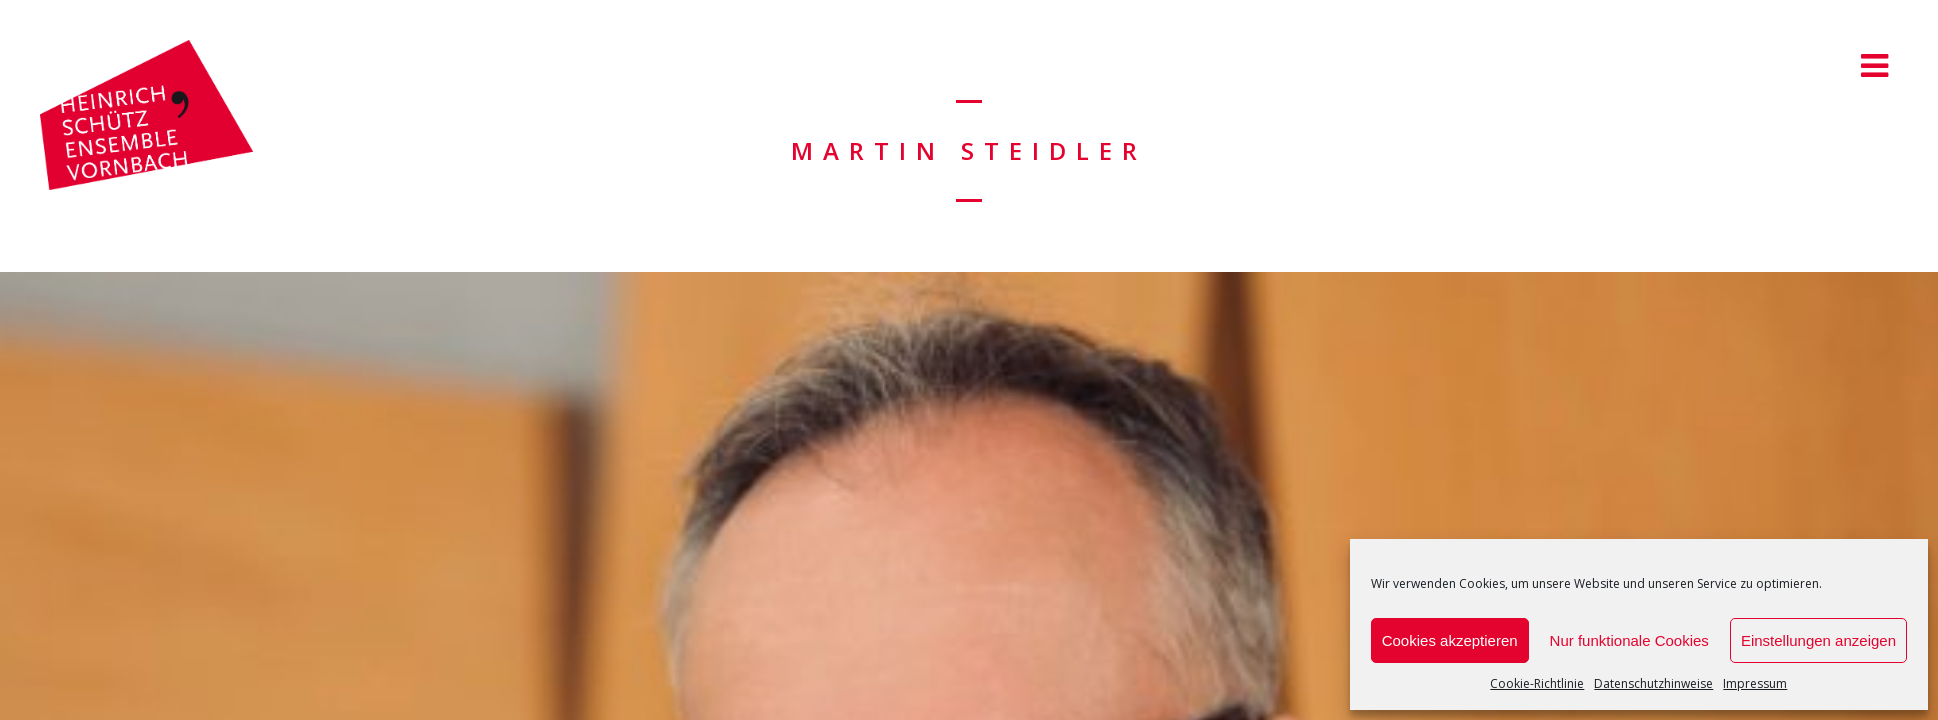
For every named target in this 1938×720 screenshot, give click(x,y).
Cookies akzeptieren (1450, 640)
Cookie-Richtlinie (1537, 683)
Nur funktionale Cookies (1629, 640)
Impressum (1755, 683)
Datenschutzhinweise (1653, 683)
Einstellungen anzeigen (1818, 640)
